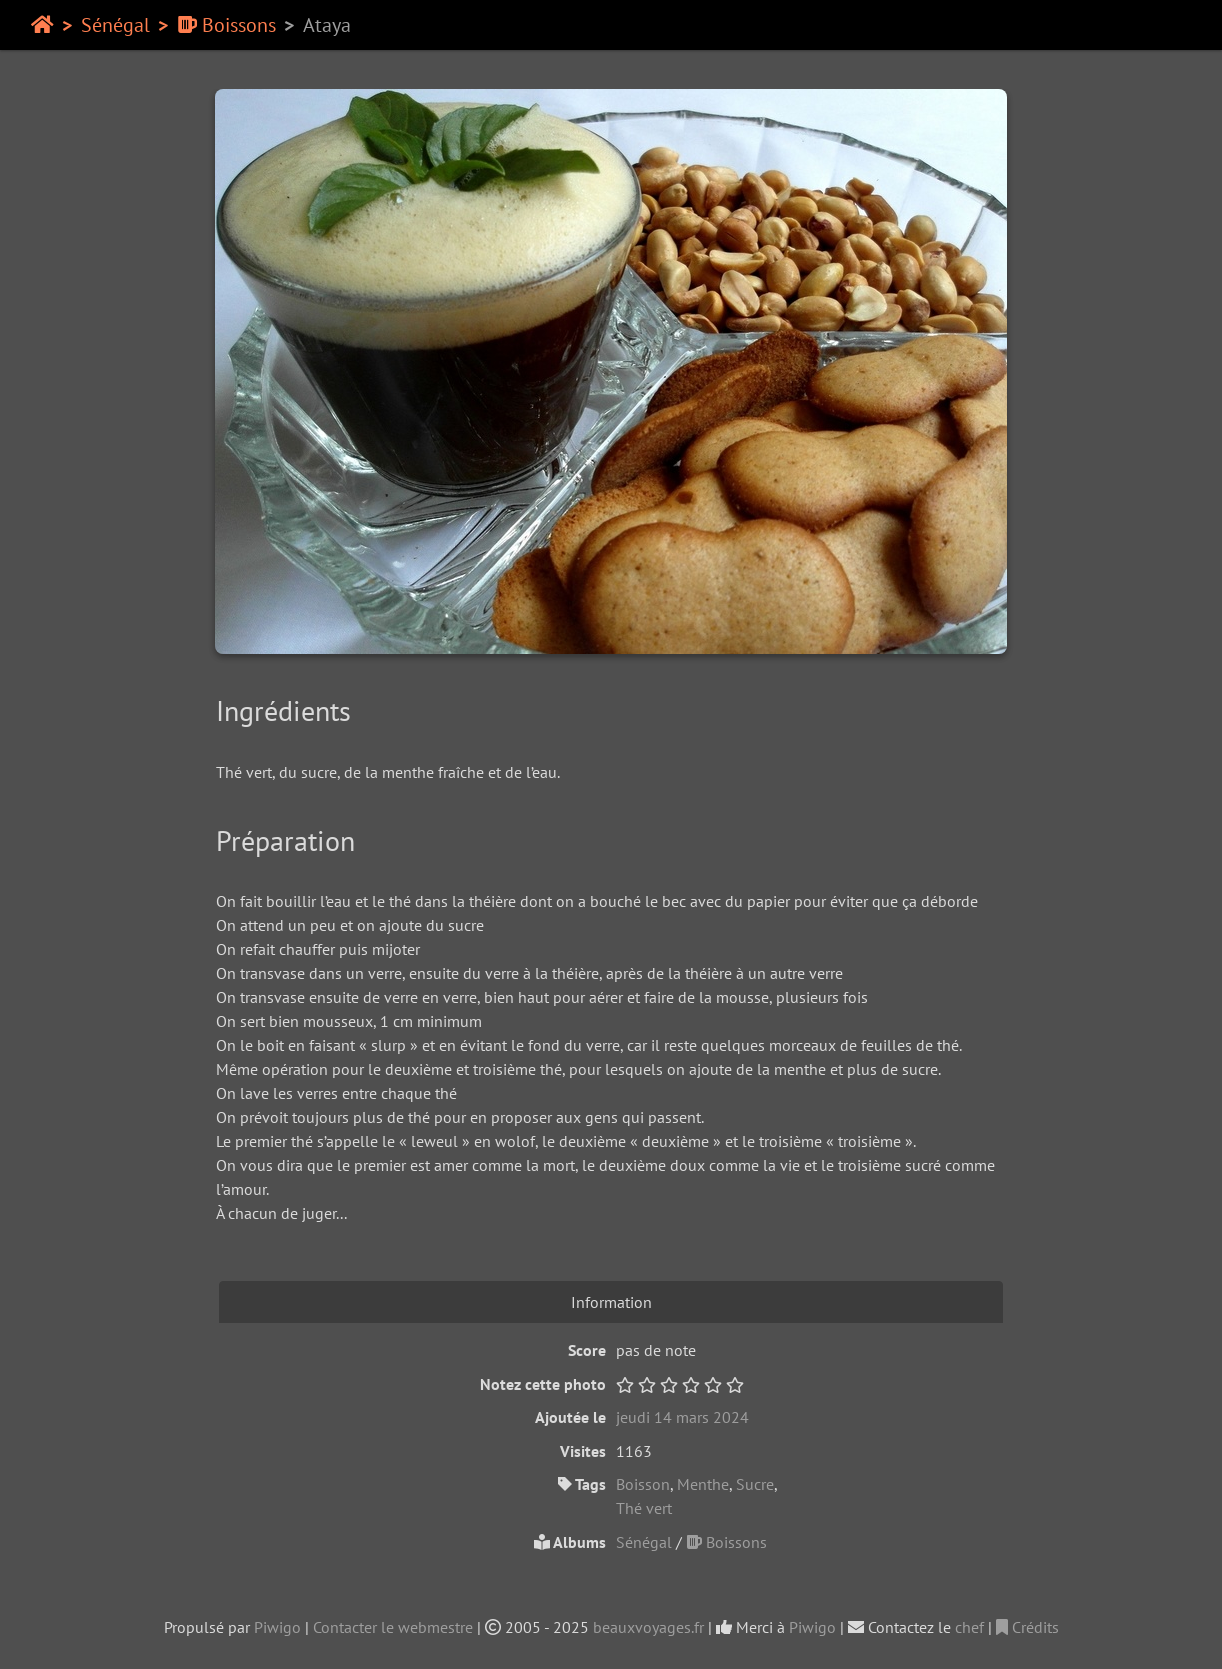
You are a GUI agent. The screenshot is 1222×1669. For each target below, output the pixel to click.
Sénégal (115, 25)
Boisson (643, 1484)
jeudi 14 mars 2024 (682, 1417)
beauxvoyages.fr (648, 1627)
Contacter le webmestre (393, 1627)
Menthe (703, 1484)
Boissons (226, 25)
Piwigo (277, 1627)
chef (969, 1627)
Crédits (1027, 1627)
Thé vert (644, 1508)
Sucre (755, 1484)
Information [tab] (611, 1302)
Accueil (42, 25)
